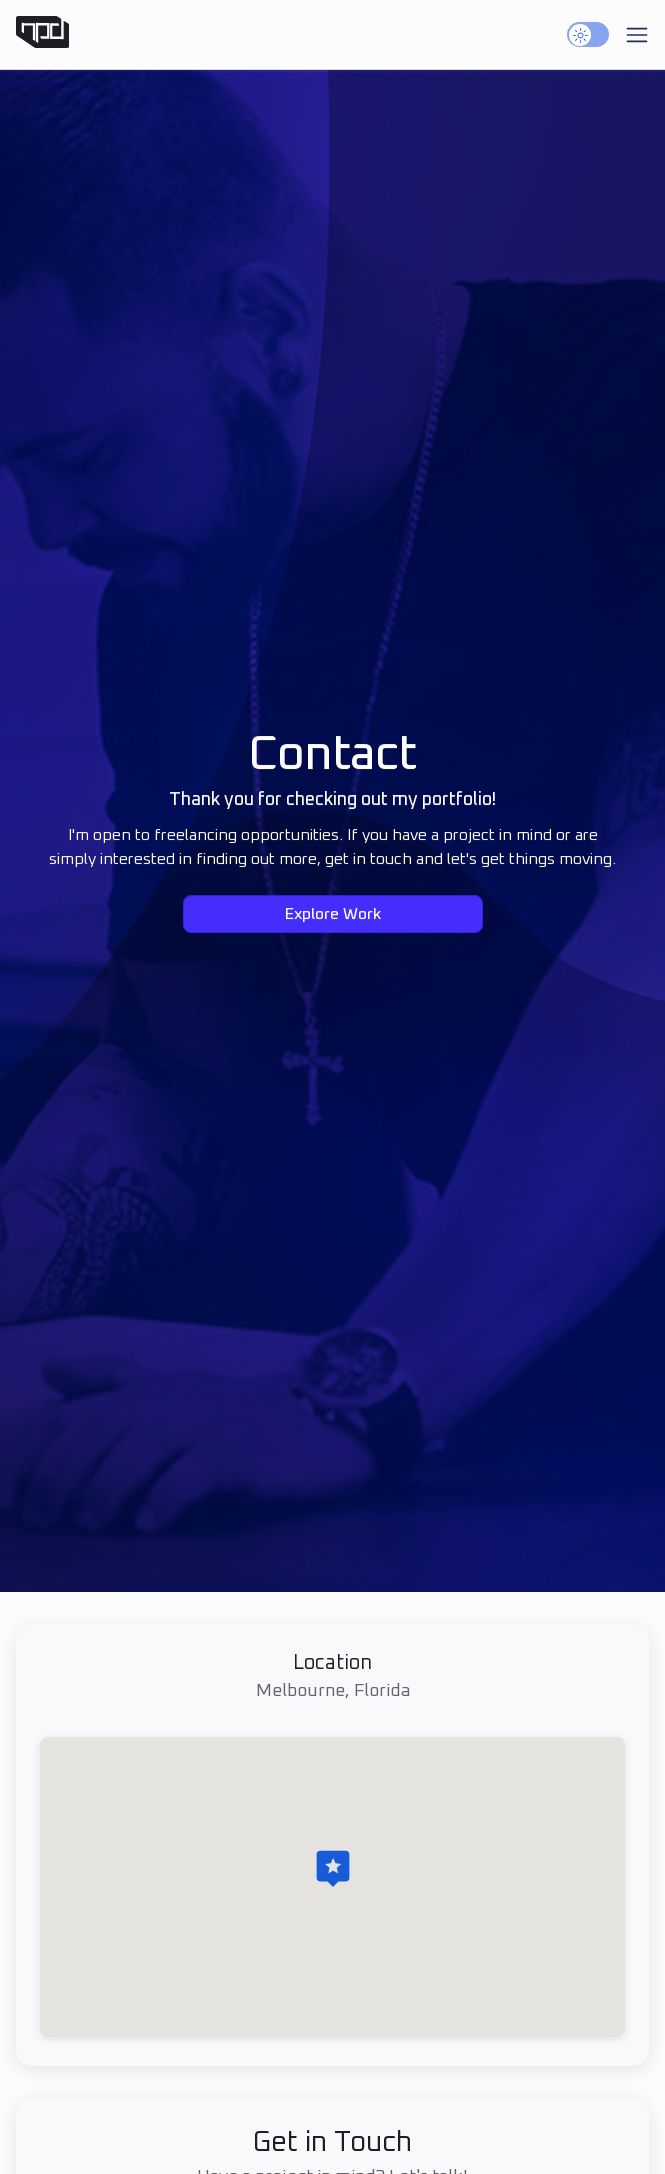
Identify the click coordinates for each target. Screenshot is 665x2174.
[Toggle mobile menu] (637, 35)
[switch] (588, 34)
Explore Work (333, 915)
